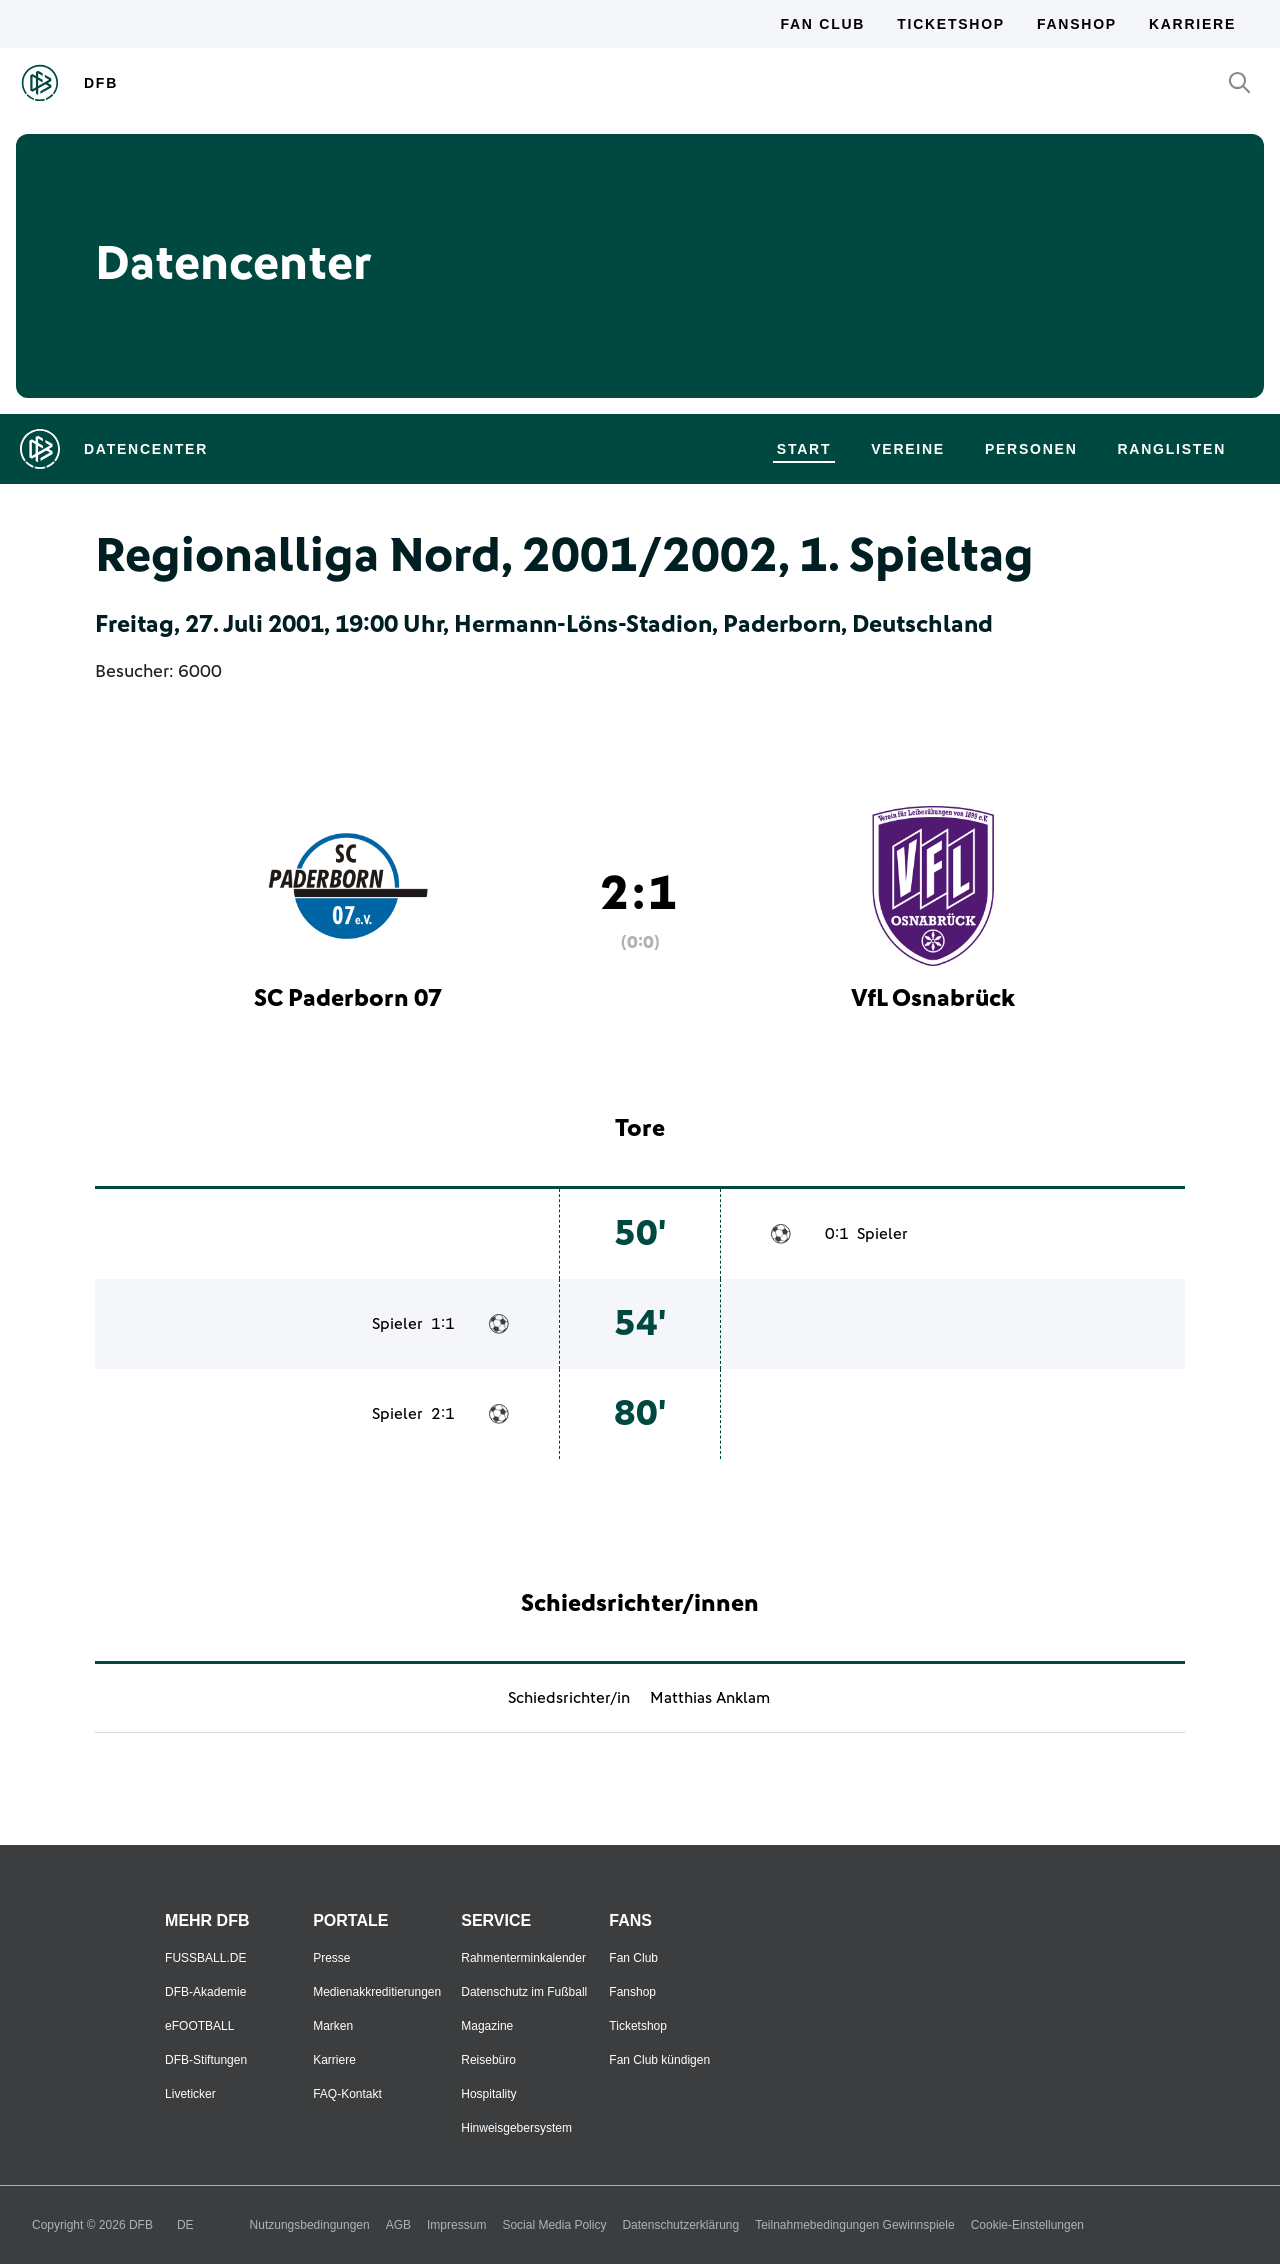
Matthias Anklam (710, 1698)
